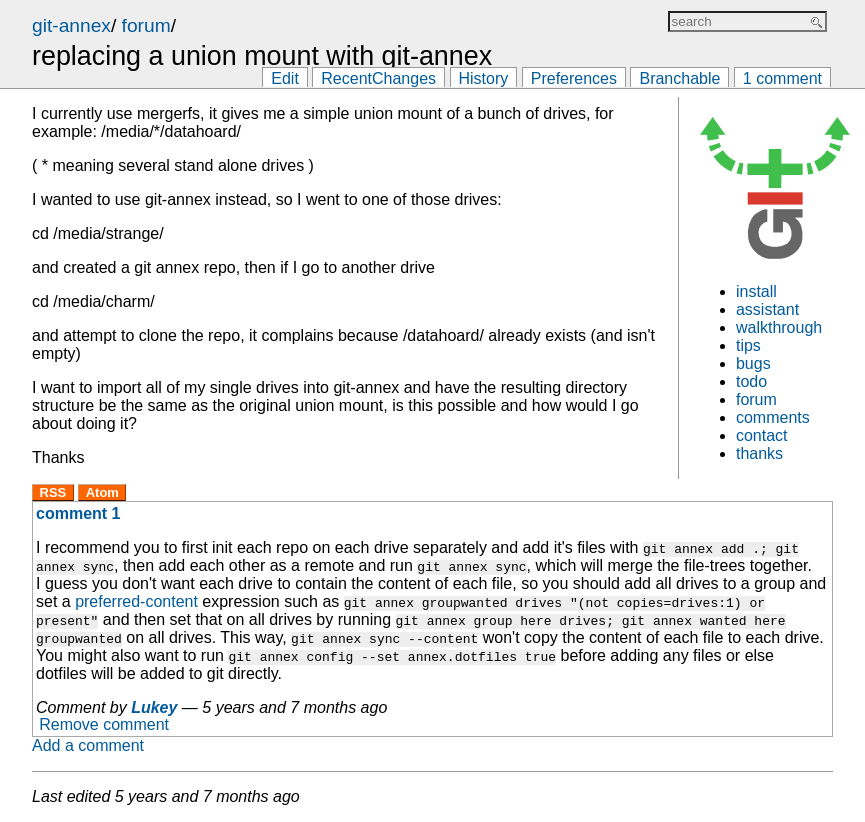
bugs (753, 363)
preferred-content (136, 601)
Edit (285, 78)
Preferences (574, 78)
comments (773, 417)
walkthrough (779, 327)
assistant (767, 309)
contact (762, 435)
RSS (53, 492)
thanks (759, 453)
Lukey (154, 707)
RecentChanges (378, 78)
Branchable (679, 78)
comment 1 (78, 513)
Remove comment (104, 725)
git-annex (71, 25)
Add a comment (88, 745)
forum (146, 25)
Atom (102, 492)
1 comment (782, 78)
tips (748, 345)
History (484, 78)
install (756, 291)
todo (751, 381)
